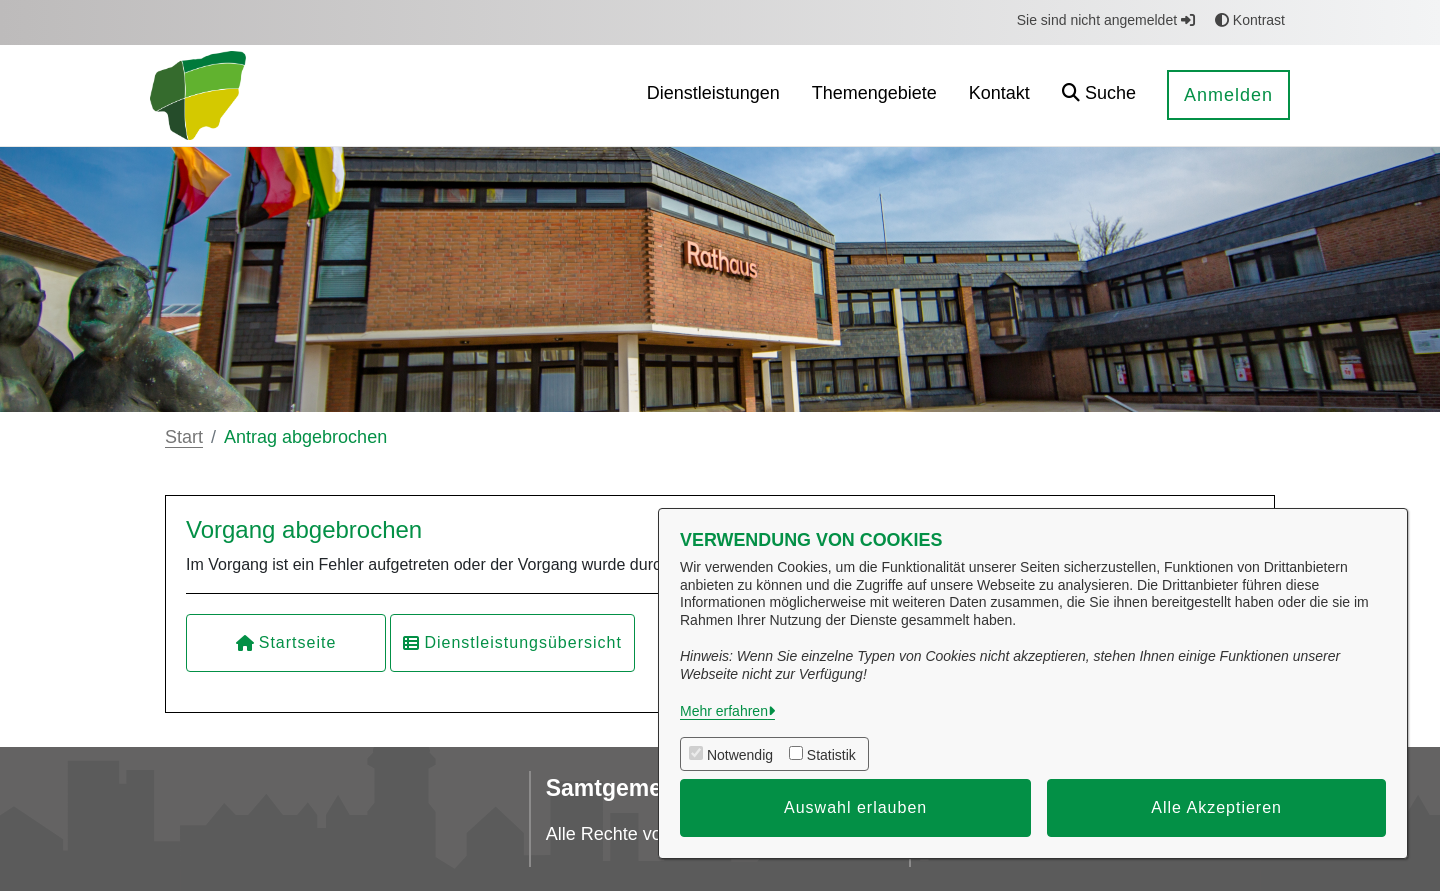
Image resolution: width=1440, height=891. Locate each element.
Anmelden (1228, 95)
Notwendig (740, 755)
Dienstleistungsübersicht (512, 642)
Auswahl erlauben (855, 807)
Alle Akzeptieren (1216, 807)
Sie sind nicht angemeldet (1106, 20)
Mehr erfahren (724, 711)
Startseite (286, 642)
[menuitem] (713, 95)
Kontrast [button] (1250, 20)
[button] (1099, 95)
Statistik (831, 755)
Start (184, 437)
